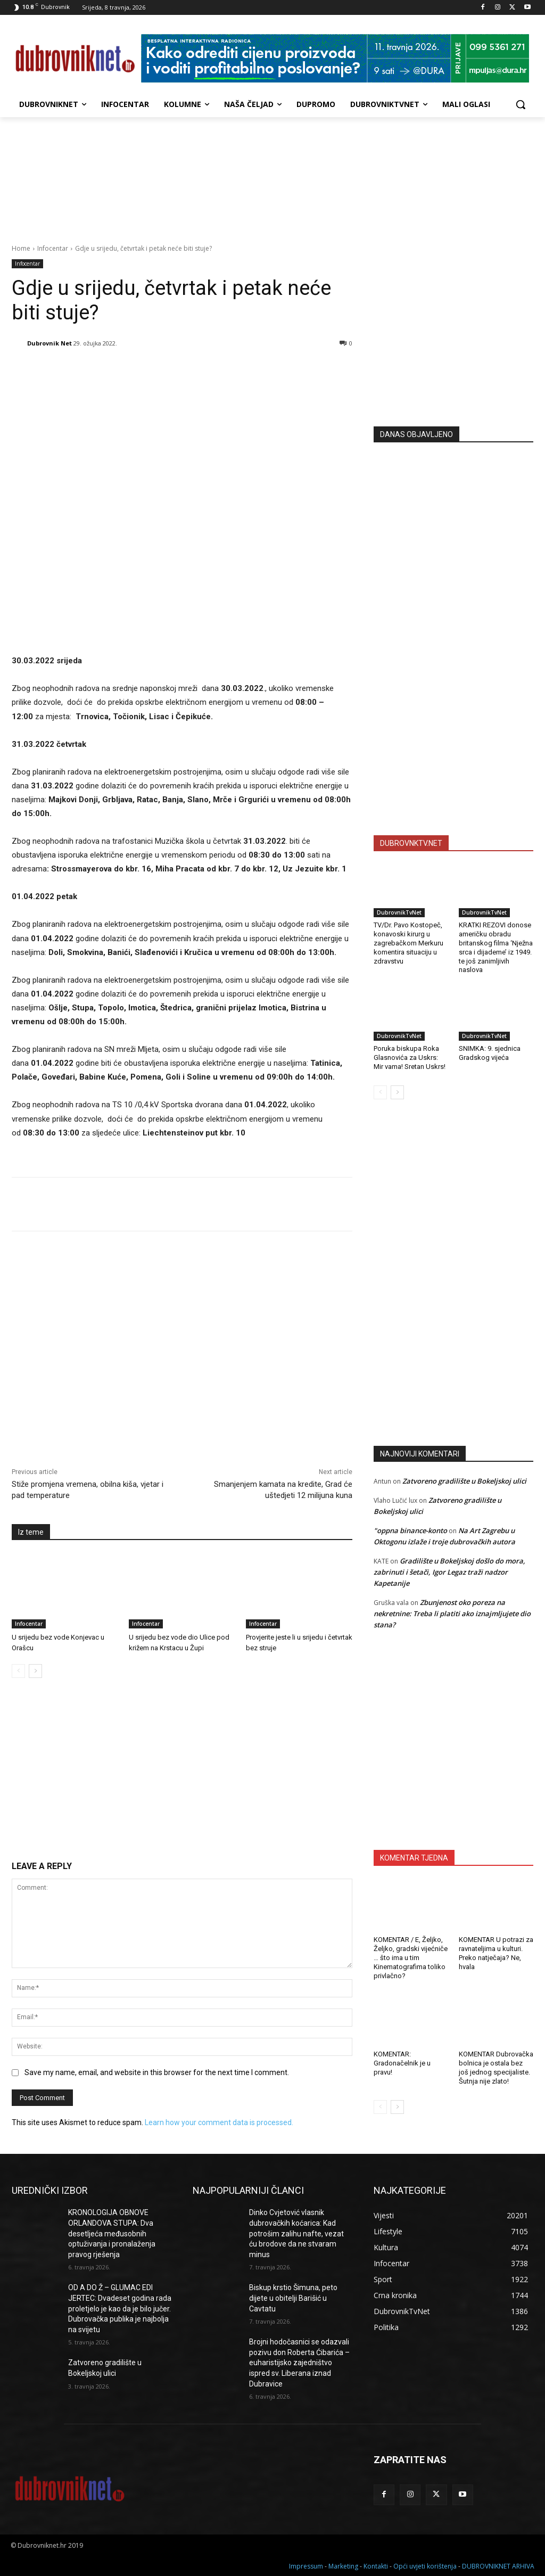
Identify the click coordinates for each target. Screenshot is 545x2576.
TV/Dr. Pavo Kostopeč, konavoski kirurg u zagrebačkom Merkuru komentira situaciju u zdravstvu (408, 943)
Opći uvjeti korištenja (425, 2566)
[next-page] (35, 1671)
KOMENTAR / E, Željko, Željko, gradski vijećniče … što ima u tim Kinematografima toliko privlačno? (411, 1958)
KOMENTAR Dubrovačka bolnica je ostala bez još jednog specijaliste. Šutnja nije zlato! (496, 2067)
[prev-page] (18, 1671)
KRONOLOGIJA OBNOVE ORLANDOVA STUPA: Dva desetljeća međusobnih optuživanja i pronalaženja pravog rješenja (111, 2233)
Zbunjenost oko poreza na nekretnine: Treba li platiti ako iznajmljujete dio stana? (452, 1613)
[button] (520, 104)
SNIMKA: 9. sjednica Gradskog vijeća (490, 1052)
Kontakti (376, 2566)
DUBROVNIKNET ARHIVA (498, 2566)
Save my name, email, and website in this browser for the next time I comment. (156, 2072)
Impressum (306, 2566)
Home (21, 248)
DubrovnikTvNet (399, 912)
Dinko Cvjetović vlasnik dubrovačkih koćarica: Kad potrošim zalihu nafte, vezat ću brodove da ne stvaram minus (296, 2233)
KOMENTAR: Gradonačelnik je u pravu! (402, 2063)
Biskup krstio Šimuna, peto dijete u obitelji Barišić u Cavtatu (293, 2297)
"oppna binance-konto (410, 1530)
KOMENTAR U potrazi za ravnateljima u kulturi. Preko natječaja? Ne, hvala (496, 1953)
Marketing (343, 2566)
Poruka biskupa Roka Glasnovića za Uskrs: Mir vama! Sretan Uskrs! (409, 1057)
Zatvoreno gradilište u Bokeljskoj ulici (464, 1481)
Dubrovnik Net (49, 343)
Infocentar (52, 248)
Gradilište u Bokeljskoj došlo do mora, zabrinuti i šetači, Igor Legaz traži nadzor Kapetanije (449, 1572)
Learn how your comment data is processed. (219, 2122)
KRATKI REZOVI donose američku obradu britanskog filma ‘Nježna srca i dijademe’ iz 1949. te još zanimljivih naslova (496, 947)
